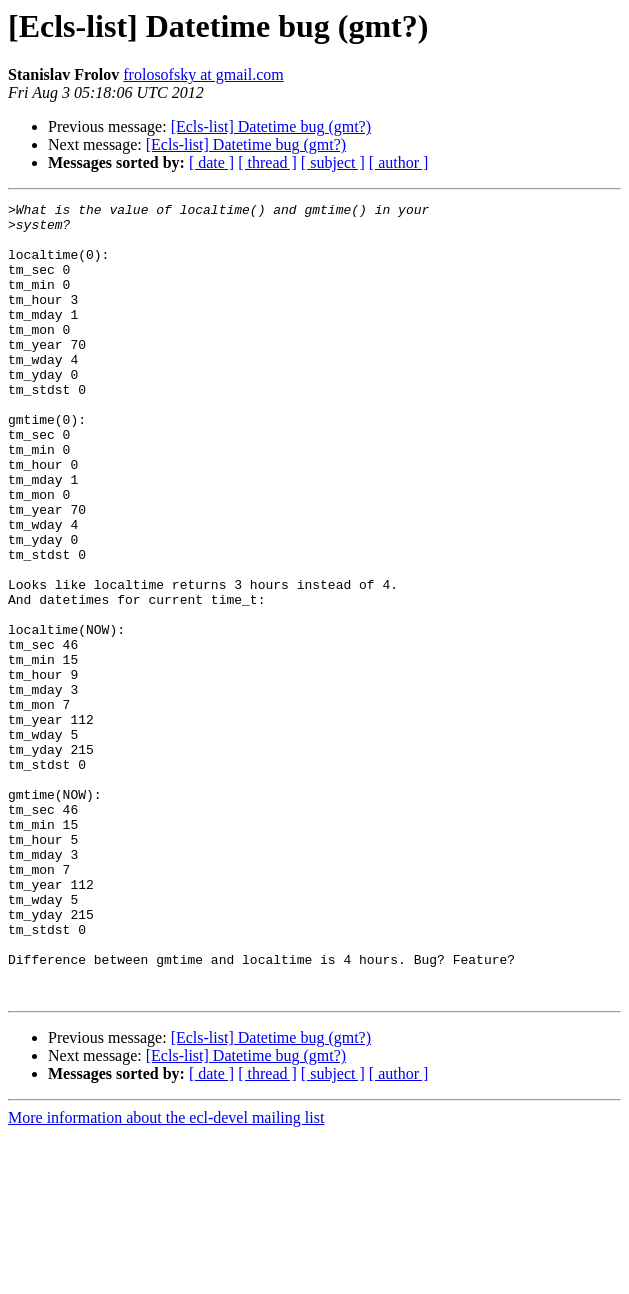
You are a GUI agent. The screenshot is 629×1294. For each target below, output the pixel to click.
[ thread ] (267, 162)
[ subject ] (333, 162)
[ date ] (211, 162)
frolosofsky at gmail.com (203, 74)
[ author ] (399, 162)
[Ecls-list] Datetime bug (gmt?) (271, 126)
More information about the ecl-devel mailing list (166, 1276)
